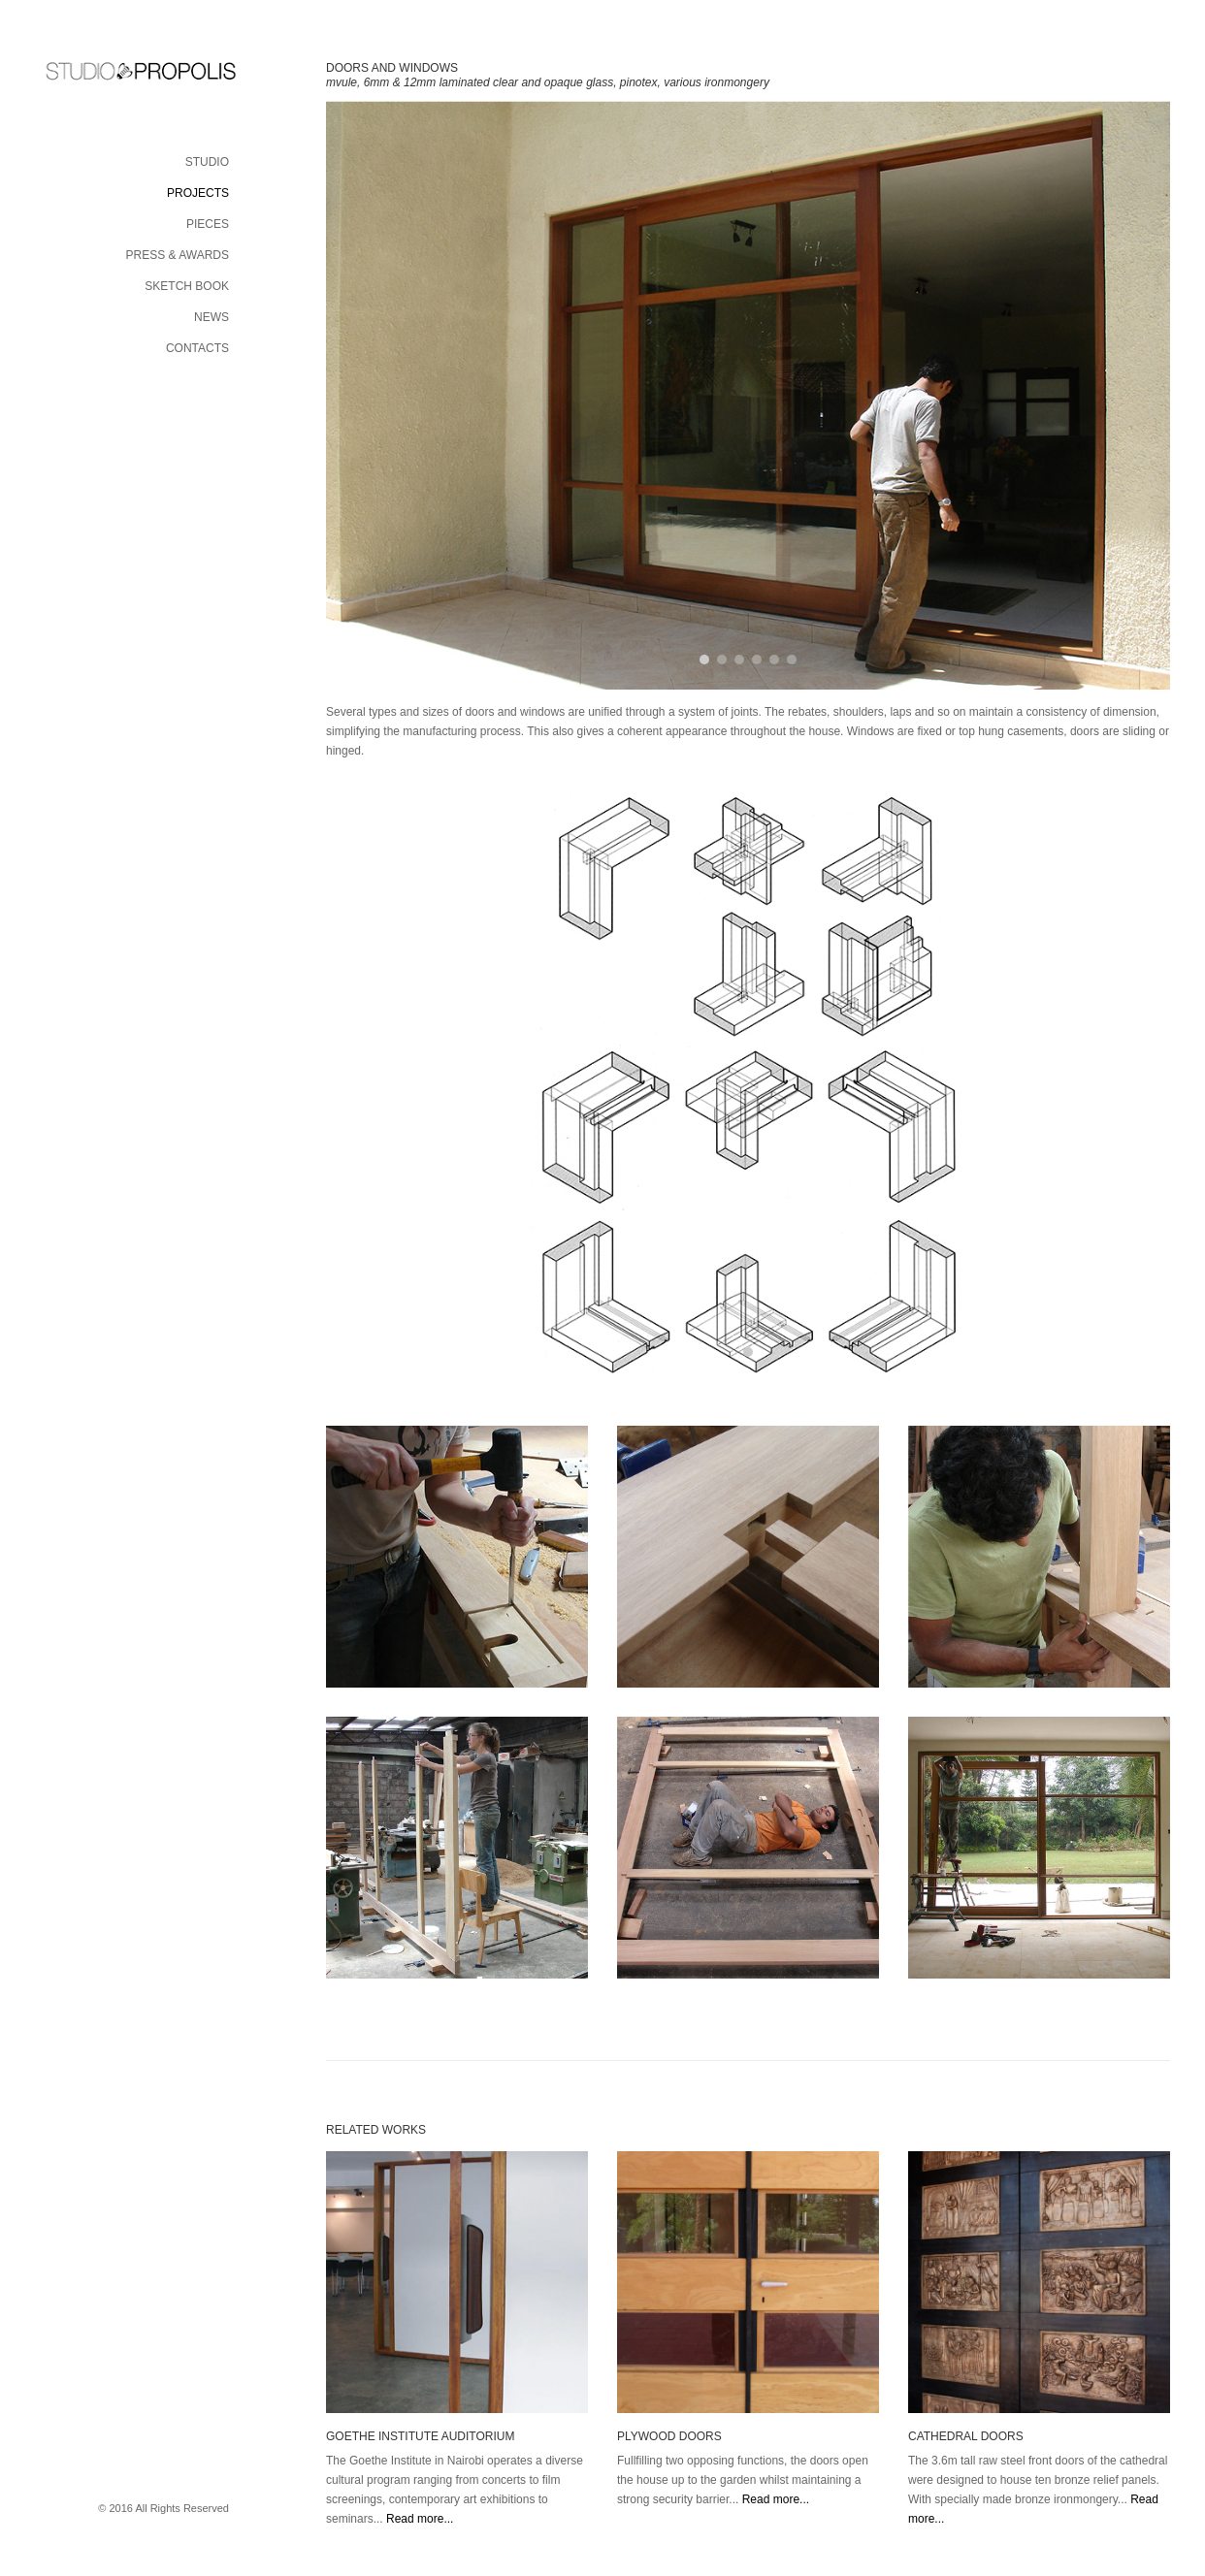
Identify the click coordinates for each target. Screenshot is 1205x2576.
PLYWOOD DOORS (669, 2436)
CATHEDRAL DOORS (966, 2436)
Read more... (419, 2519)
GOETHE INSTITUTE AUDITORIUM (420, 2436)
